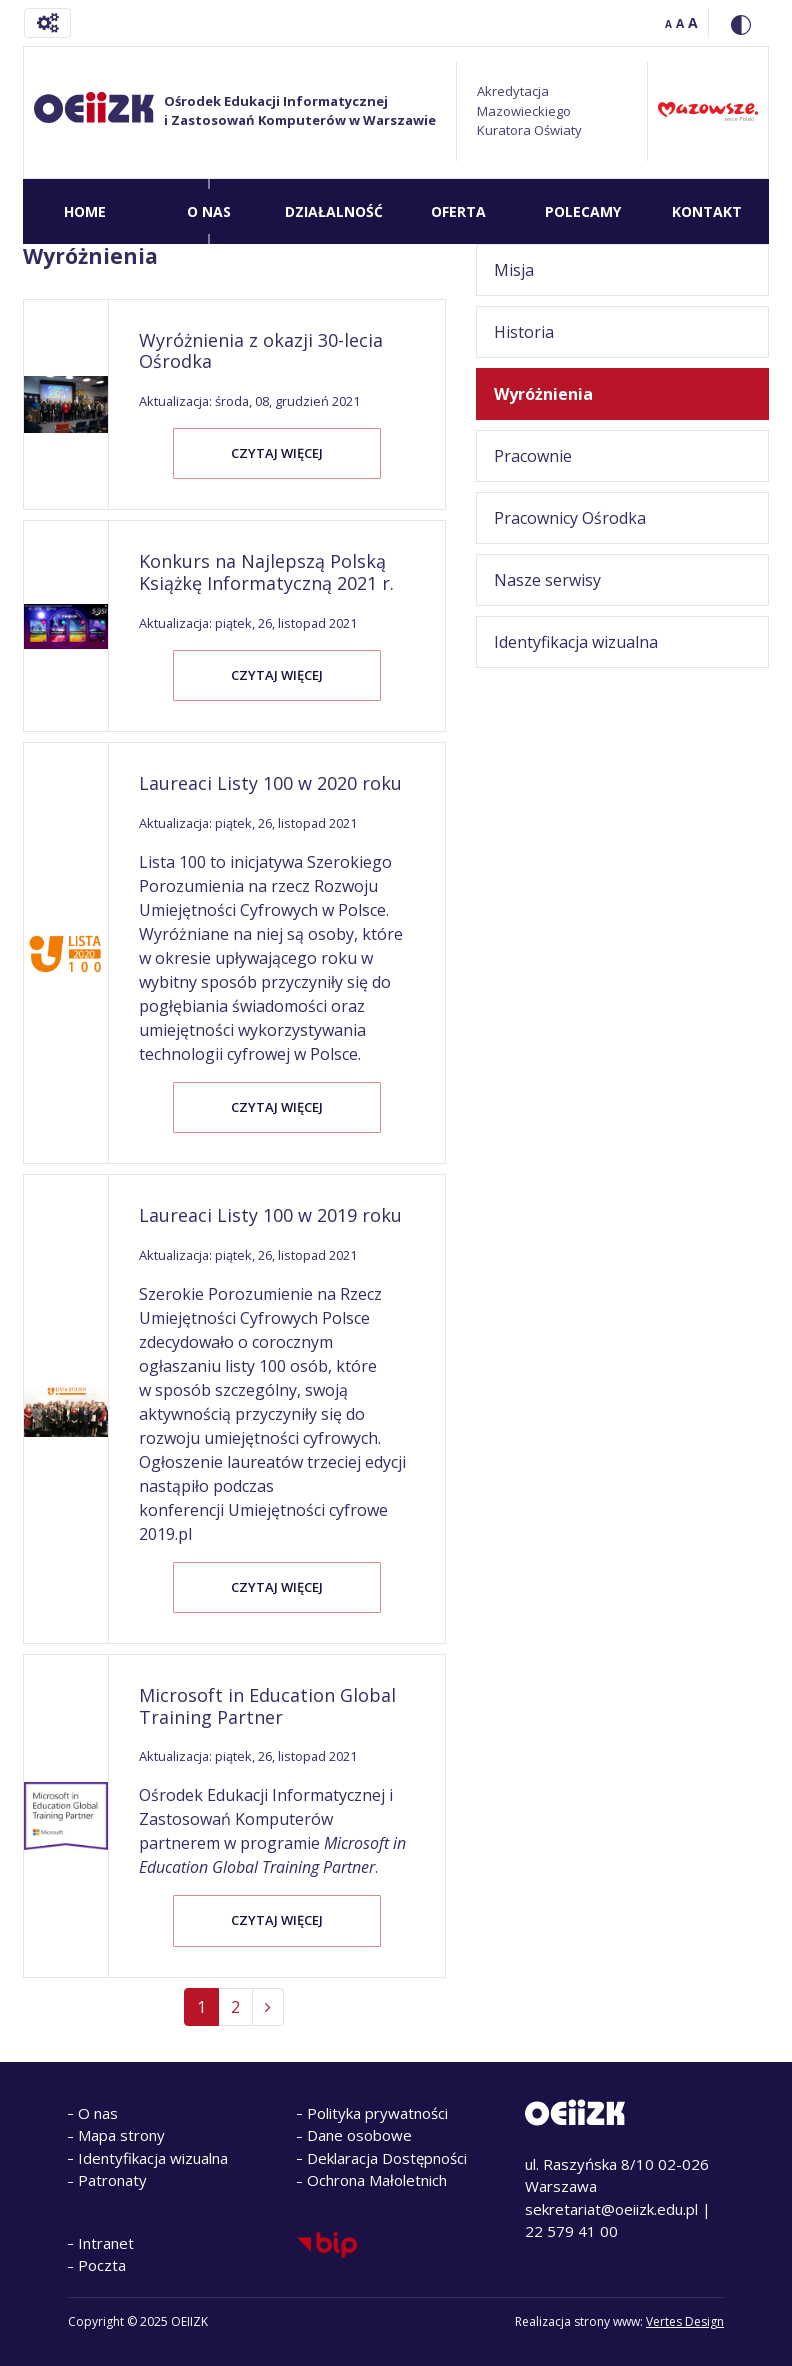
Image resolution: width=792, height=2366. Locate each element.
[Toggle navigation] (47, 23)
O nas (98, 2113)
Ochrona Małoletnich (377, 2180)
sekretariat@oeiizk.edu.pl (611, 2209)
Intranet (106, 2243)
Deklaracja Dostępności (387, 2158)
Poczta (102, 2265)
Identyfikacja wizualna (153, 2158)
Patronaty (112, 2180)
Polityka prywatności (377, 2113)
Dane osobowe (359, 2135)
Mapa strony (121, 2135)
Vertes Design (685, 2321)
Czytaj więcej (277, 453)
